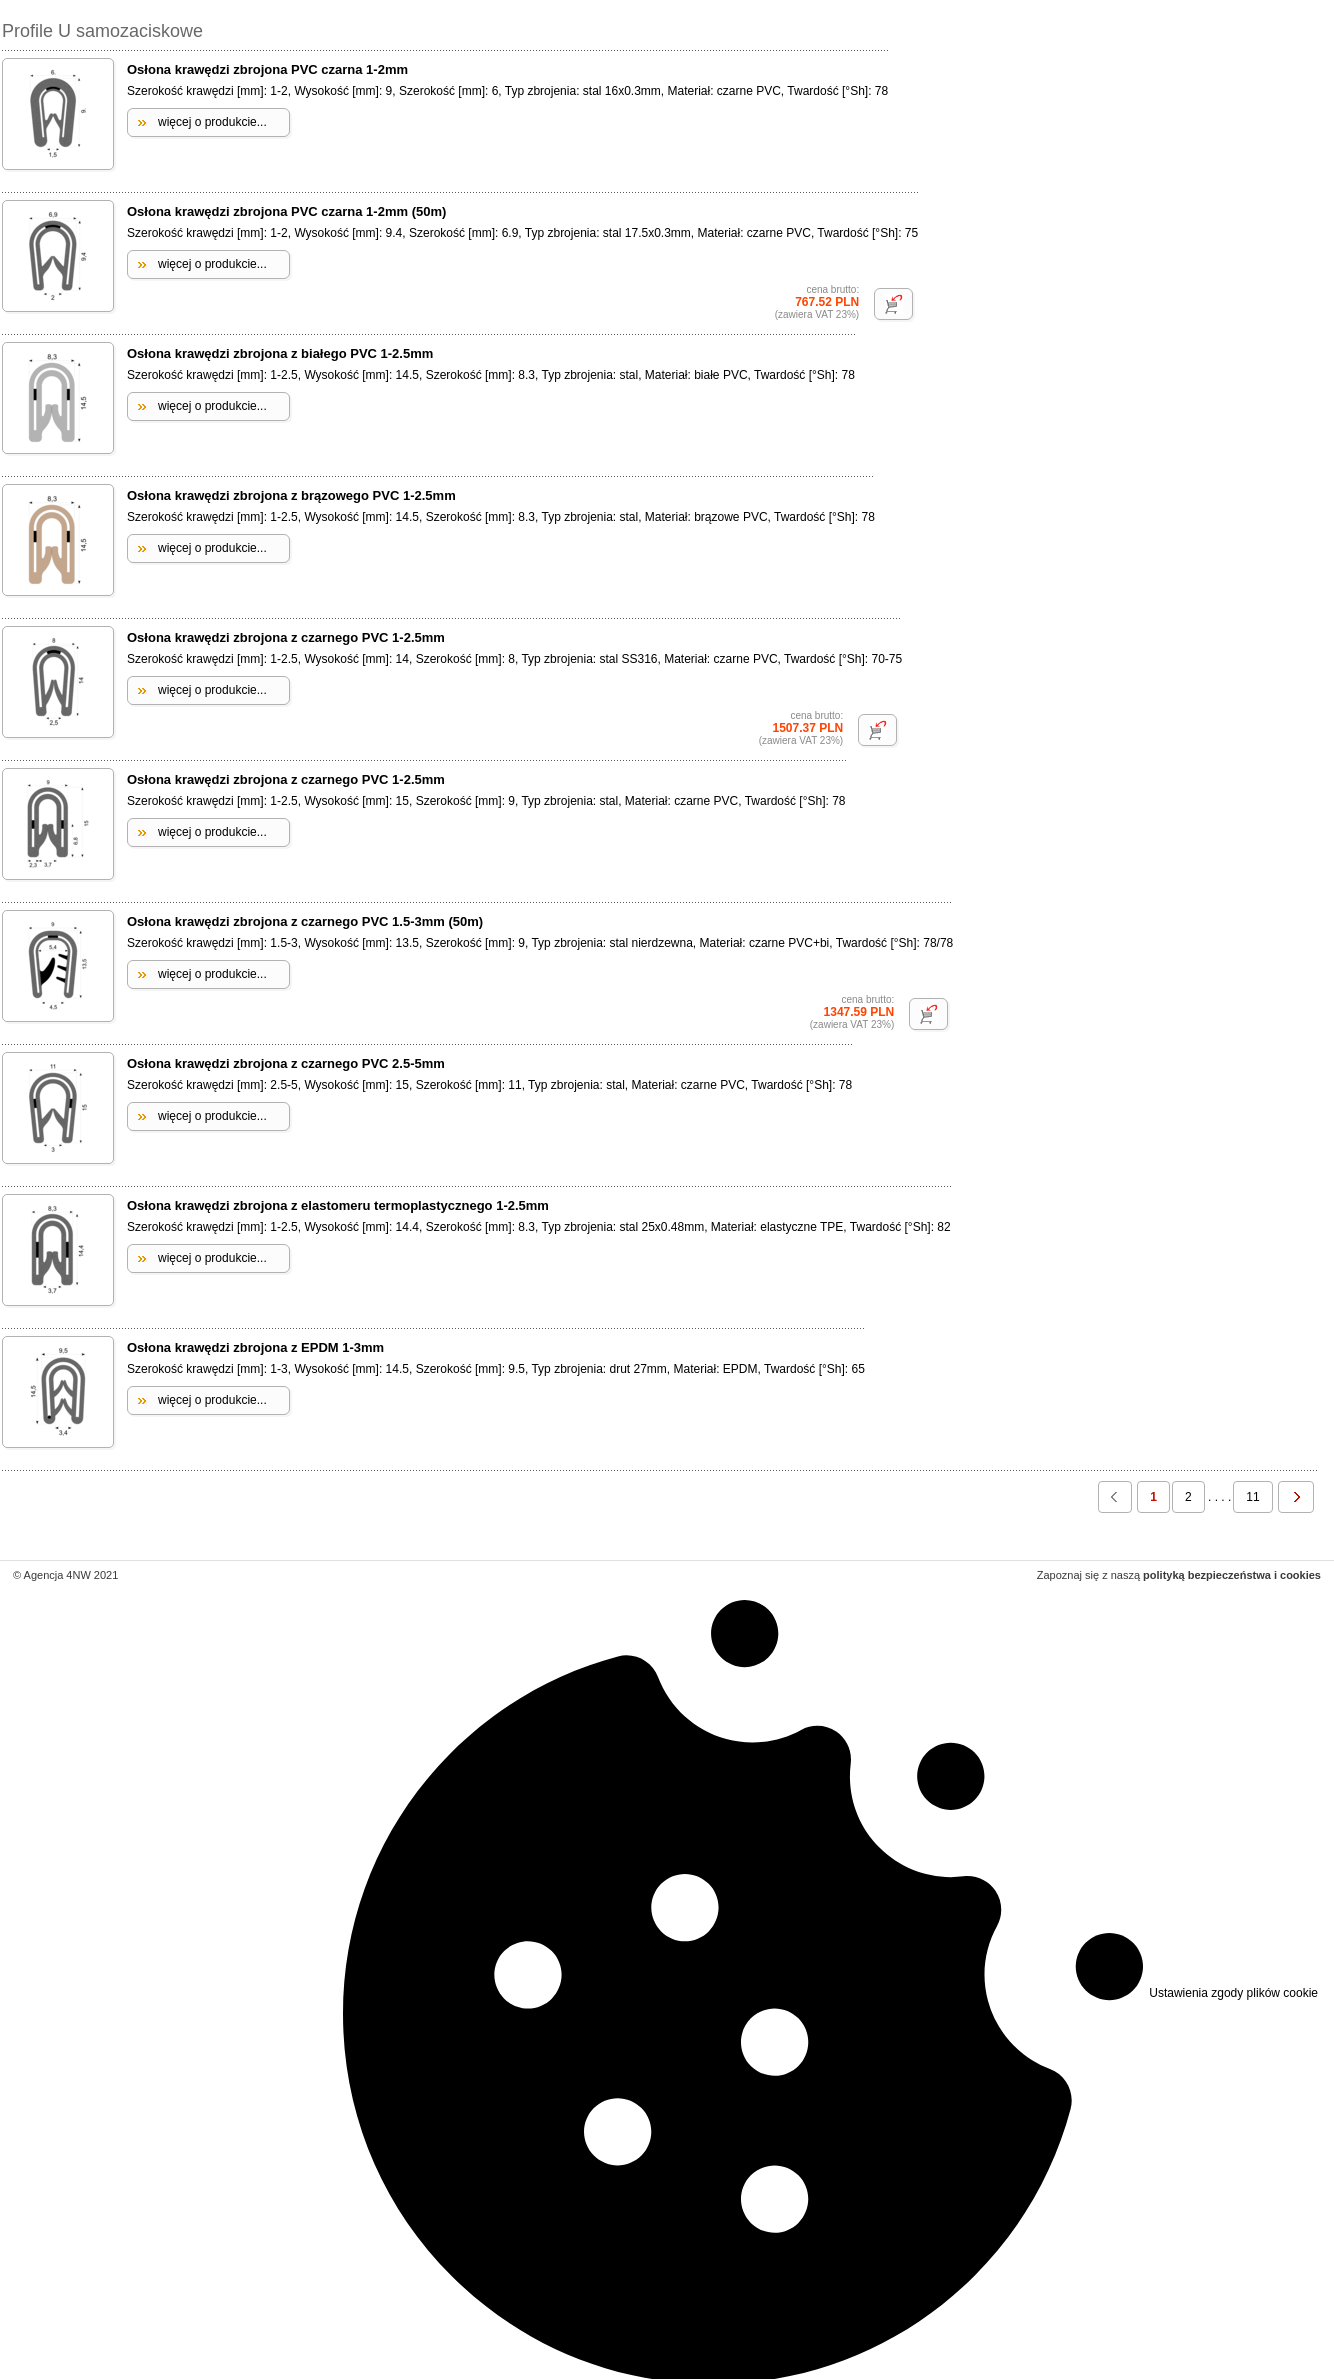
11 (1252, 1497)
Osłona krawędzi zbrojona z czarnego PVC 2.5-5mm (286, 1063)
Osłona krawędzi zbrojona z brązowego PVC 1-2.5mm (291, 495)
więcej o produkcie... (212, 122)
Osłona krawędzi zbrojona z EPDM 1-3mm (255, 1347)
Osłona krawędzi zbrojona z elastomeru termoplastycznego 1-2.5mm (338, 1205)
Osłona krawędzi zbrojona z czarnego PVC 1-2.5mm (286, 637)
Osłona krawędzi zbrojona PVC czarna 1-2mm (267, 69)
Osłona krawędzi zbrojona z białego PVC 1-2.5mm (280, 353)
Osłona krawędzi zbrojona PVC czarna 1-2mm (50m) (286, 211)
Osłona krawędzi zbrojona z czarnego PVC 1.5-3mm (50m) (305, 921)
